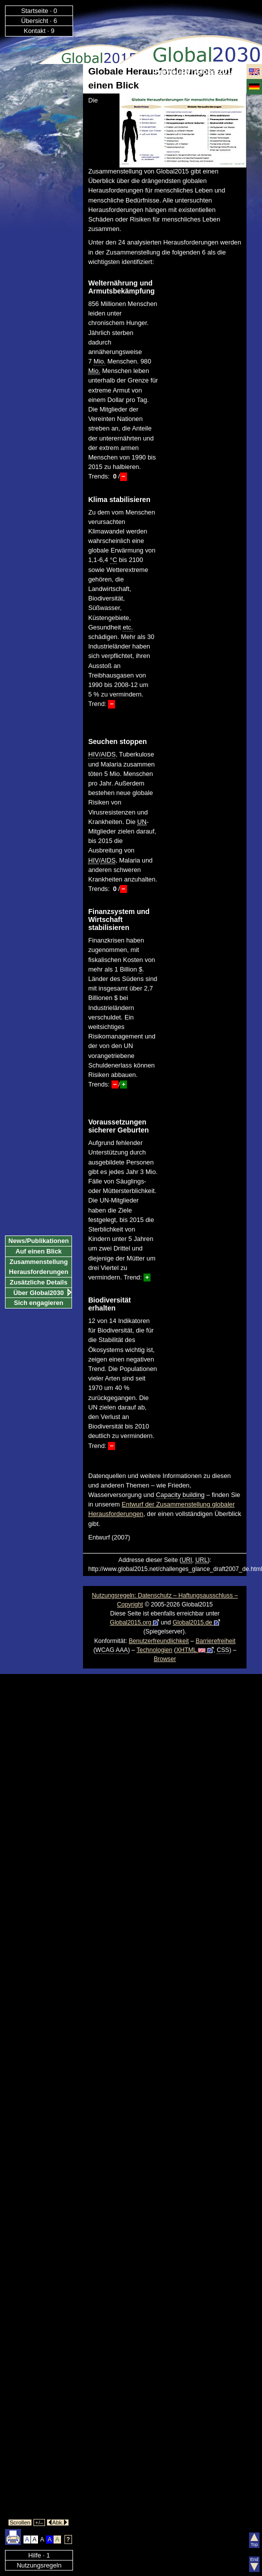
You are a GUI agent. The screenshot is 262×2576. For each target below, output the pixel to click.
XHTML (195, 1650)
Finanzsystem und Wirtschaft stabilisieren (119, 920)
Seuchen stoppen (117, 742)
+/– (39, 2523)
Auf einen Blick (39, 1251)
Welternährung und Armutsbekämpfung (121, 287)
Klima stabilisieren (119, 500)
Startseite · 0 (39, 10)
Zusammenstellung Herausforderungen (38, 1267)
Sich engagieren (39, 1302)
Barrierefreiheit (216, 1641)
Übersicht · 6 (39, 20)
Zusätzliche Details (39, 1282)
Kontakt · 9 (39, 30)
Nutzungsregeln (39, 2565)
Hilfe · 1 (39, 2555)
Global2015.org (135, 1622)
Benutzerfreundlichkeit (158, 1641)
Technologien (154, 1650)
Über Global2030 (39, 1292)
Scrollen (20, 2523)
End (254, 2563)
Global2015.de (196, 1622)
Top (254, 2540)
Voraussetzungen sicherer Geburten (118, 1126)
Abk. (58, 2523)
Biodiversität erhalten (109, 1304)
